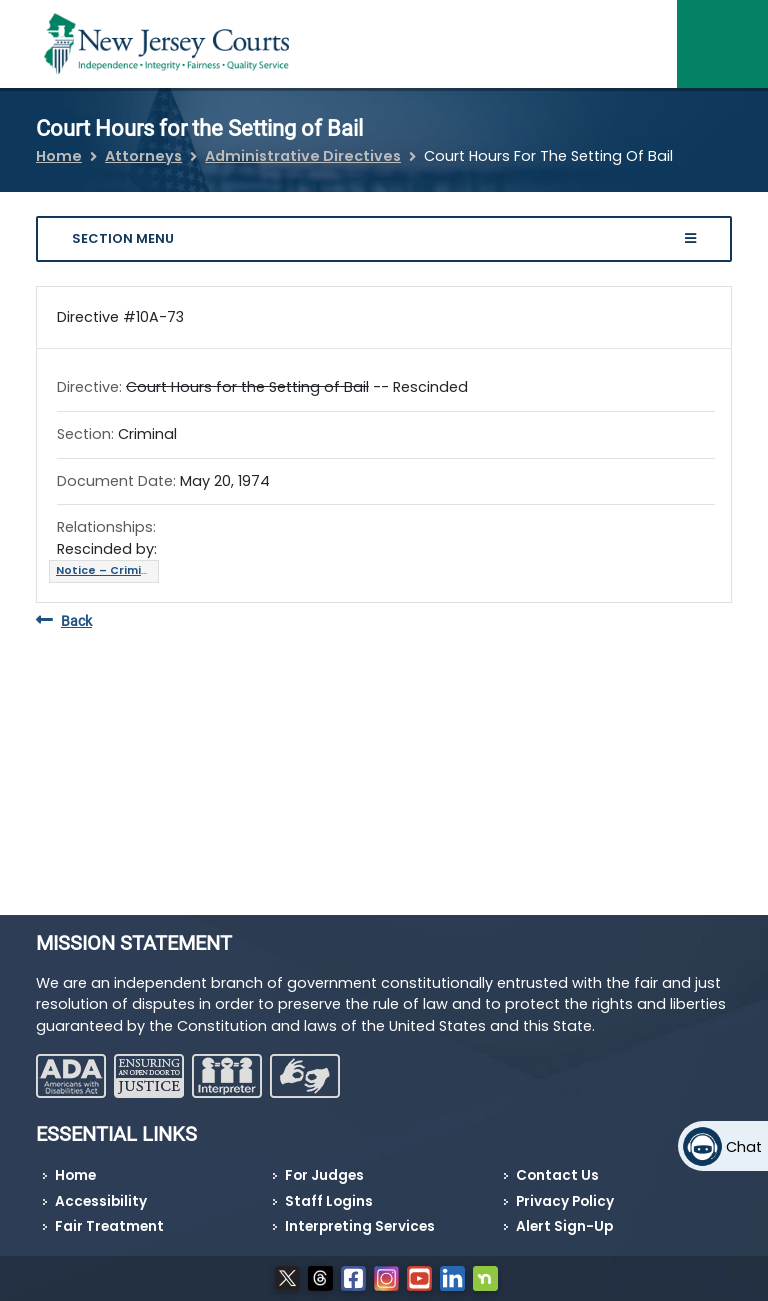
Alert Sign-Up (564, 1226)
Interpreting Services (360, 1226)
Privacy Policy (565, 1201)
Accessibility (101, 1201)
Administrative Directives (303, 156)
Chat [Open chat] (744, 1147)
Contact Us (557, 1175)
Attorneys (143, 156)
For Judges (324, 1175)
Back (64, 621)
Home (59, 156)
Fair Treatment (109, 1226)
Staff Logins (329, 1201)
